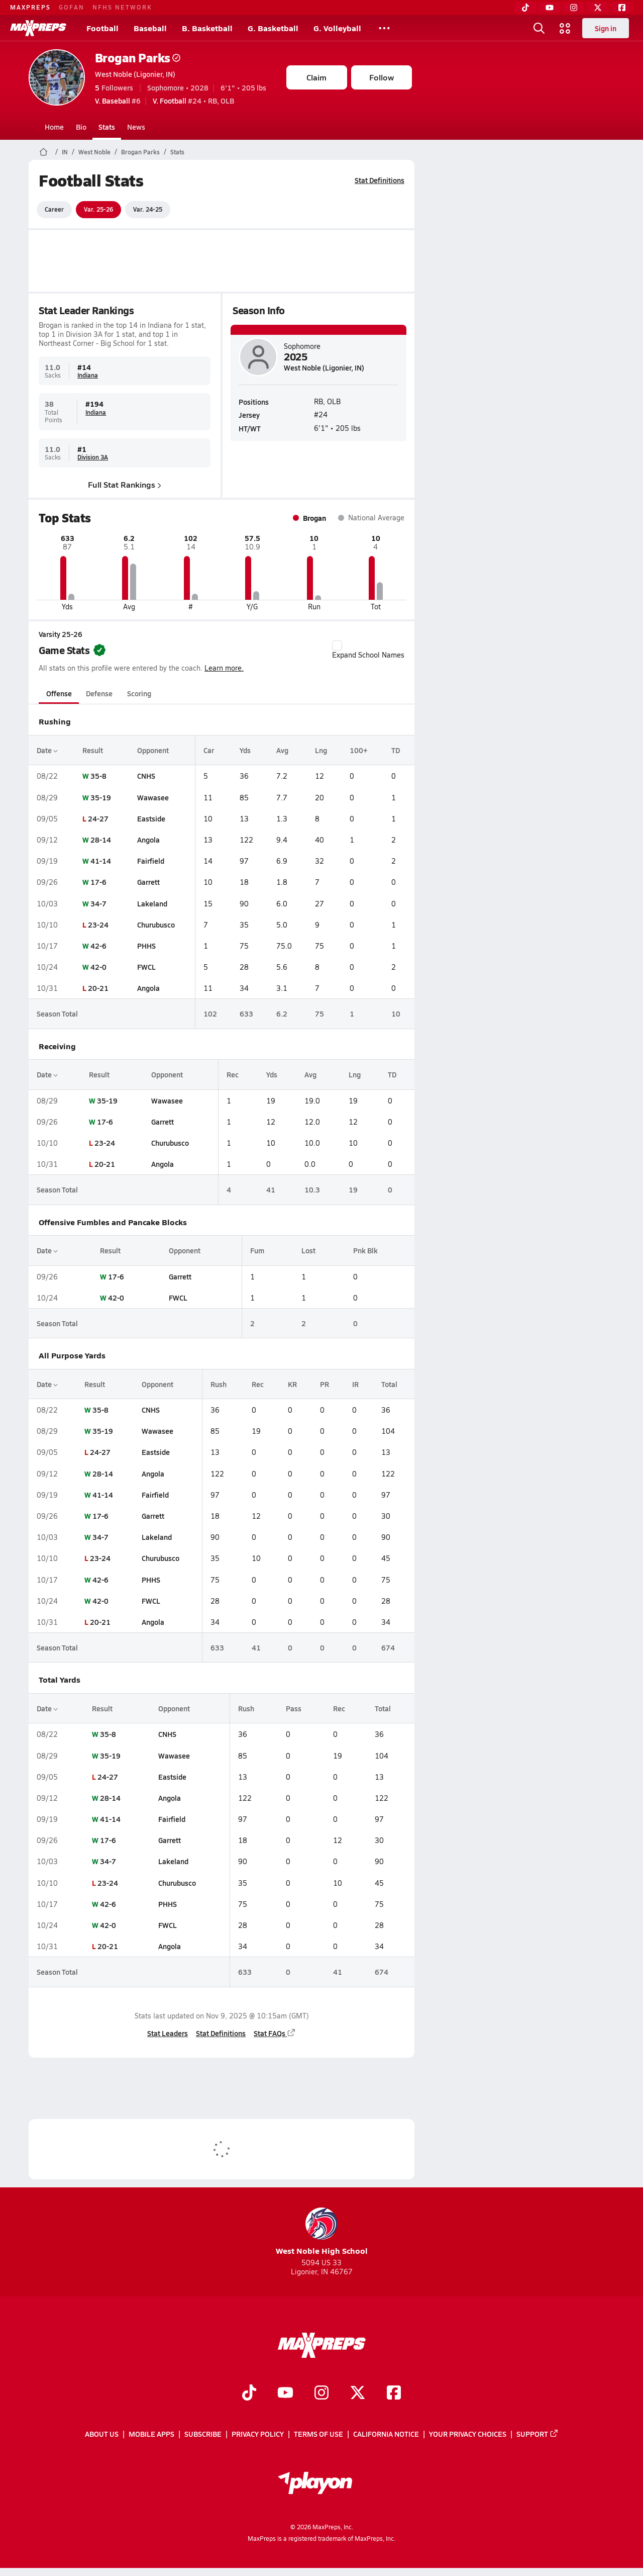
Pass (293, 1708)
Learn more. (224, 668)
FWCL (146, 967)
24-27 (97, 818)
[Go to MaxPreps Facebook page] (394, 2393)
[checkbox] (337, 645)
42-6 (98, 946)
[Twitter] (598, 7)
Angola (148, 840)
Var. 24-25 (147, 209)
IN (65, 152)
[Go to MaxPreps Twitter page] (358, 2393)
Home (54, 127)
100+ (358, 750)
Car (208, 750)
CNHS (146, 776)
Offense (58, 693)
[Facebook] (622, 7)
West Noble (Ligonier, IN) (135, 73)
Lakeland (152, 903)
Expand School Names (368, 650)
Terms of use (318, 2434)
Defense (98, 693)
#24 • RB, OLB (193, 101)
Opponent (153, 750)
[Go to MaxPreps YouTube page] (285, 2393)
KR (292, 1384)
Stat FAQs (275, 2033)
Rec (233, 1074)
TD (395, 750)
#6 (118, 101)
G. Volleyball (337, 28)
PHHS (146, 946)
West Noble (94, 152)
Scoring (139, 693)
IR (355, 1384)
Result (92, 750)
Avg (282, 750)
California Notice (386, 2434)
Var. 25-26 (98, 209)
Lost (308, 1250)
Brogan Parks (137, 57)
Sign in (605, 28)
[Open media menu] (565, 28)
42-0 (98, 967)
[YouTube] (550, 7)
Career (54, 209)
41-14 (100, 861)
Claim (316, 77)
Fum (257, 1250)
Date (47, 750)
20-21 (97, 988)
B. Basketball (207, 28)
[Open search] (539, 28)
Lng (321, 750)
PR (324, 1384)
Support (537, 2434)
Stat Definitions (379, 180)
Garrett (148, 882)
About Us (102, 2434)
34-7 (98, 903)
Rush (218, 1384)
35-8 (98, 776)
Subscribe (203, 2434)
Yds (245, 750)
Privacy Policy (258, 2434)
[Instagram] (574, 7)
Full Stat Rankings (124, 484)
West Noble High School (322, 2231)
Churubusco (156, 924)
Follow (381, 77)
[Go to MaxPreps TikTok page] (249, 2393)
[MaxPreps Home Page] (43, 152)
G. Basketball (273, 28)
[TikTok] (525, 7)
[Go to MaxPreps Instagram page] (321, 2393)
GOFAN (71, 7)
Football (102, 28)
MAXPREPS (30, 7)
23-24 (97, 924)
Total (389, 1384)
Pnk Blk (365, 1250)
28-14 (100, 840)
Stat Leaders (167, 2033)
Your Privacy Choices (467, 2434)
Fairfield (150, 861)
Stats (106, 127)
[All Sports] (384, 28)
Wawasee (153, 797)
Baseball (150, 28)
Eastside (151, 818)
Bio (81, 127)
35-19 (100, 797)
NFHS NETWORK (122, 7)
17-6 (98, 882)
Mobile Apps (151, 2434)
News (136, 127)
